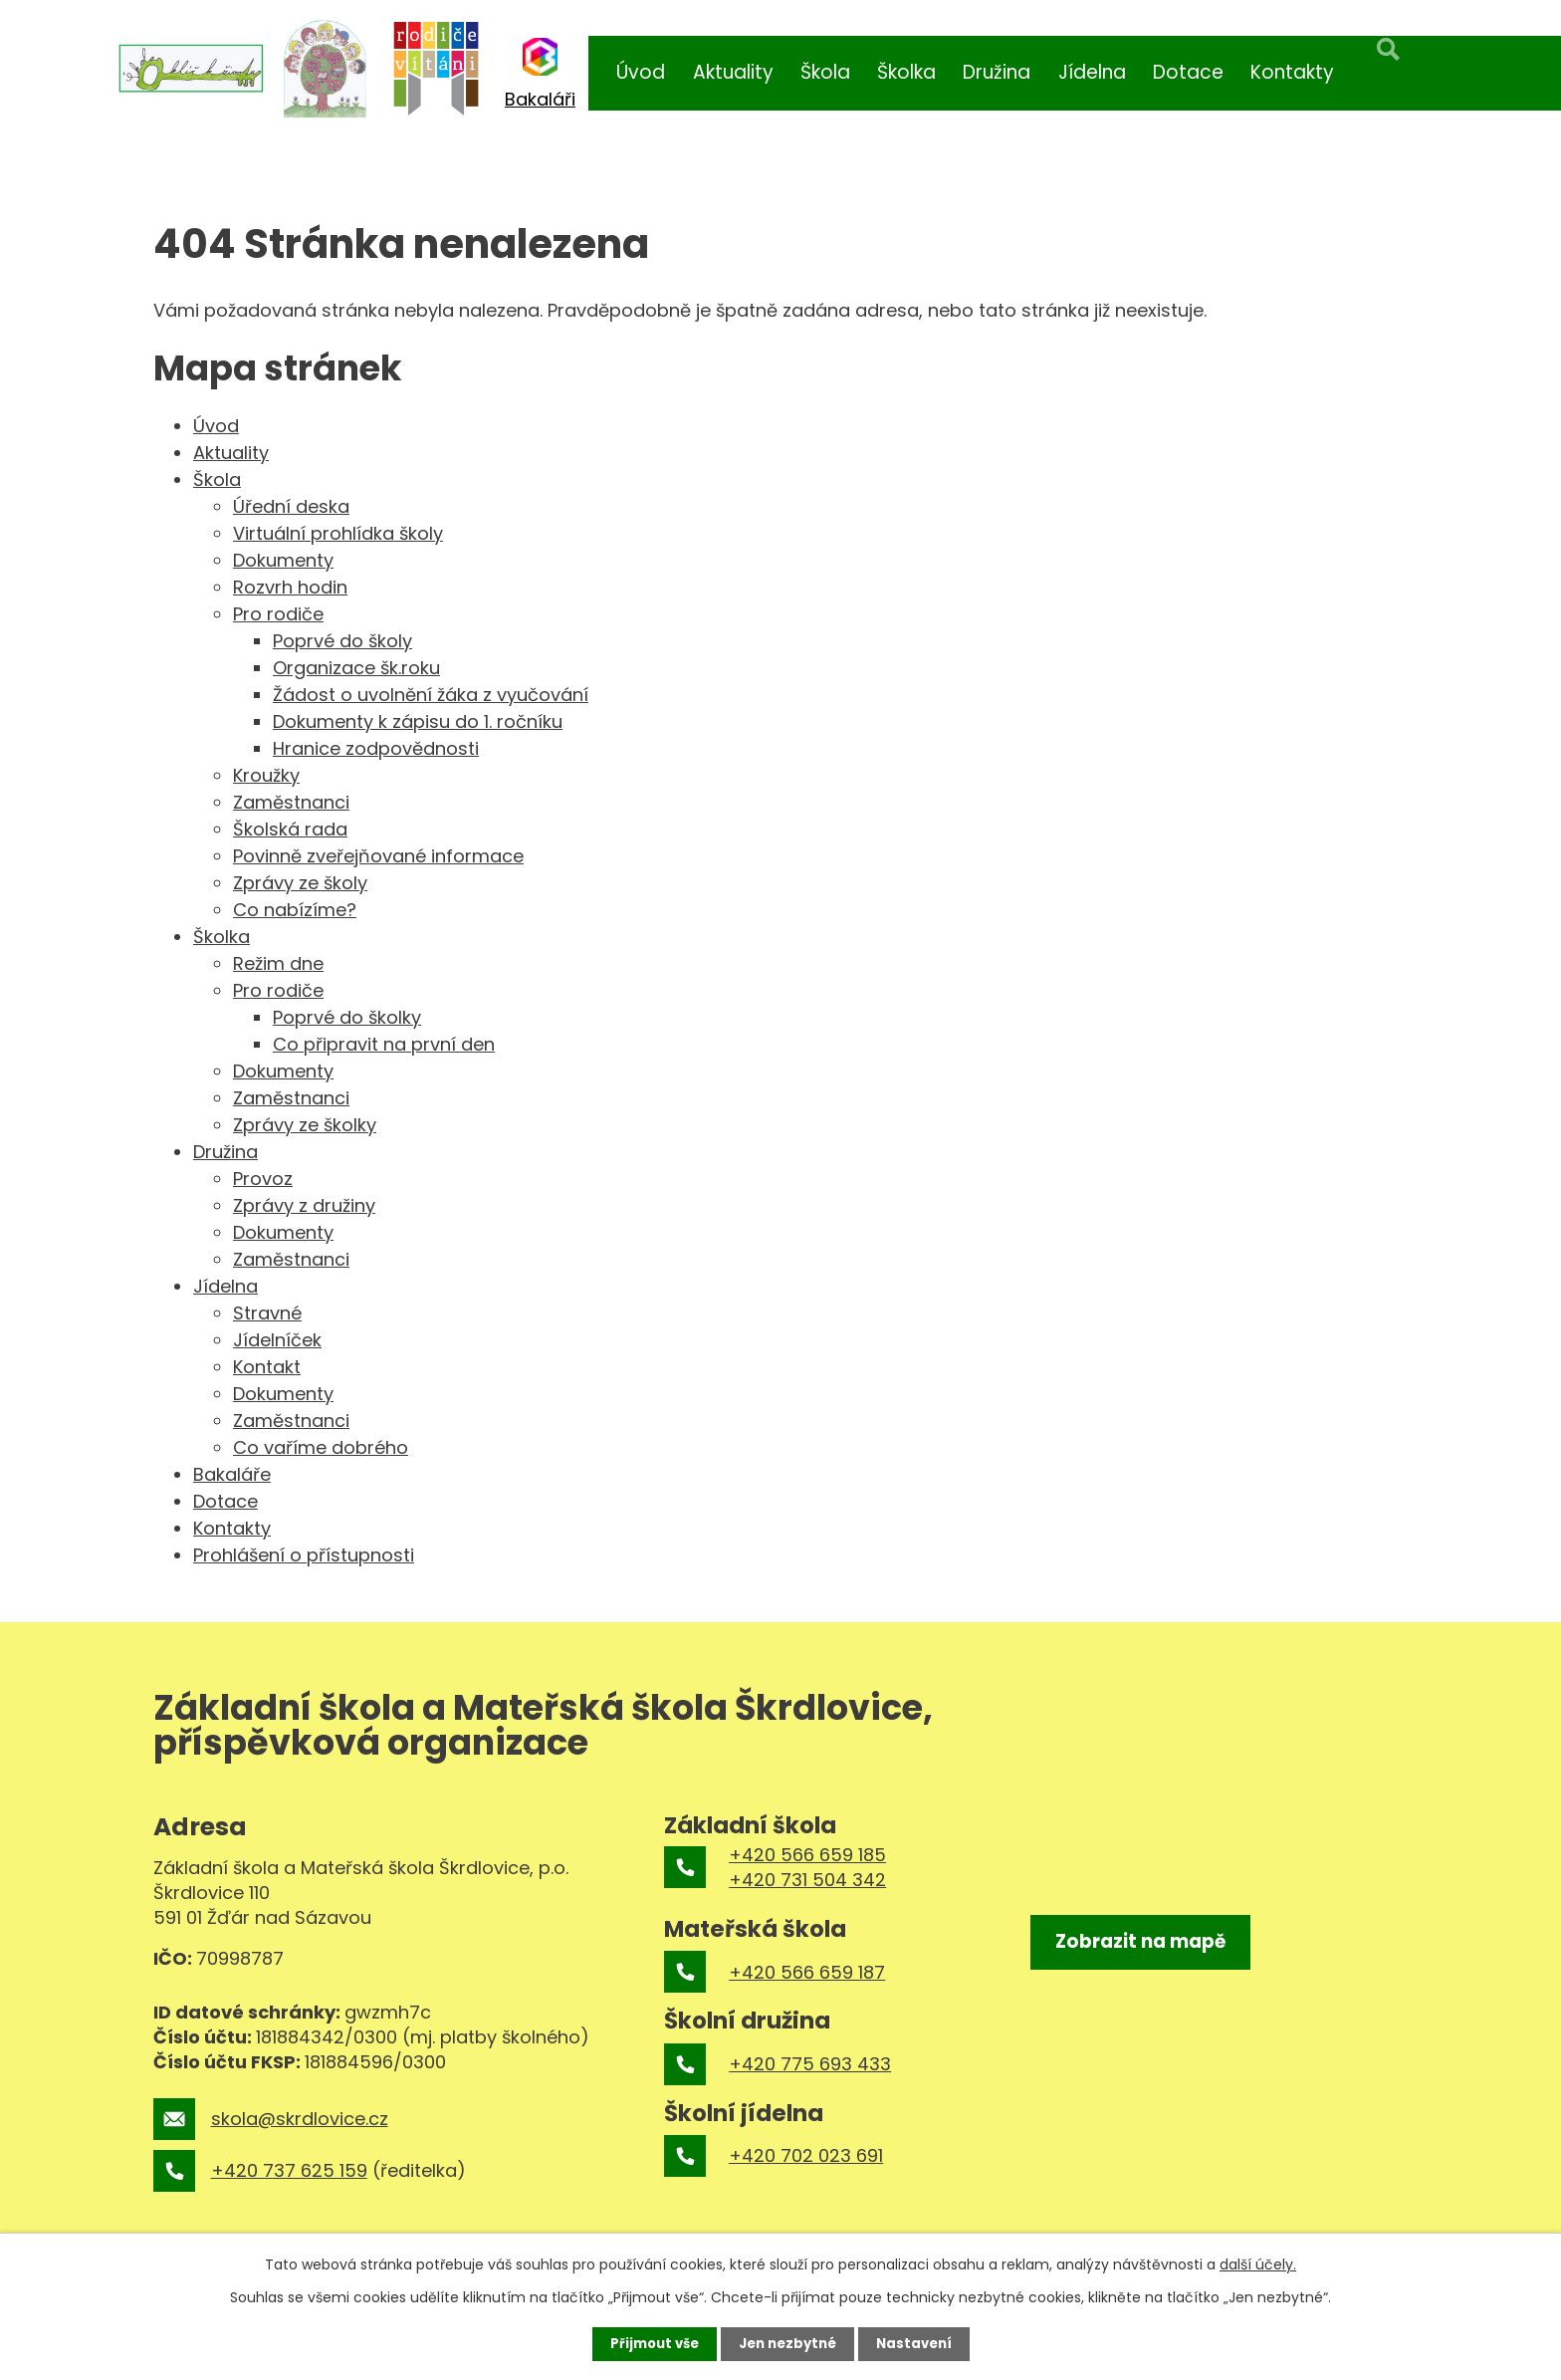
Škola (825, 72)
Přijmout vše (648, 2343)
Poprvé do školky (347, 1017)
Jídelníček (277, 1339)
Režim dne (278, 963)
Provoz (263, 1178)
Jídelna (1092, 72)
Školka (906, 72)
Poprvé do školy (342, 640)
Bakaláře (232, 1474)
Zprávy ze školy (300, 882)
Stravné (267, 1313)
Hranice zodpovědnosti (376, 748)
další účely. (1258, 2263)
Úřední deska (291, 506)
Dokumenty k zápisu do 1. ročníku (417, 721)
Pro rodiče (278, 613)
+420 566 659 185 (807, 1854)
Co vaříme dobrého (320, 1447)
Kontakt (267, 1366)
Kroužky (266, 775)
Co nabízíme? (294, 909)
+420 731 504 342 (807, 1879)
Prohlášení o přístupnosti (303, 1555)
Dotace (1188, 72)
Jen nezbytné (788, 2343)
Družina (996, 72)
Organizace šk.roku (356, 667)
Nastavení (920, 2343)
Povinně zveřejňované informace (378, 855)
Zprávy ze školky (304, 1124)
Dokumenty (283, 560)
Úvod (640, 72)
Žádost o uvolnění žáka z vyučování (430, 694)
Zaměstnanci (291, 802)
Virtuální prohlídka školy (338, 533)
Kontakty (1292, 72)
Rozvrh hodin (290, 587)
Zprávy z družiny (304, 1205)
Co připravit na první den (384, 1044)
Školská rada (290, 829)
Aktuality (733, 72)
